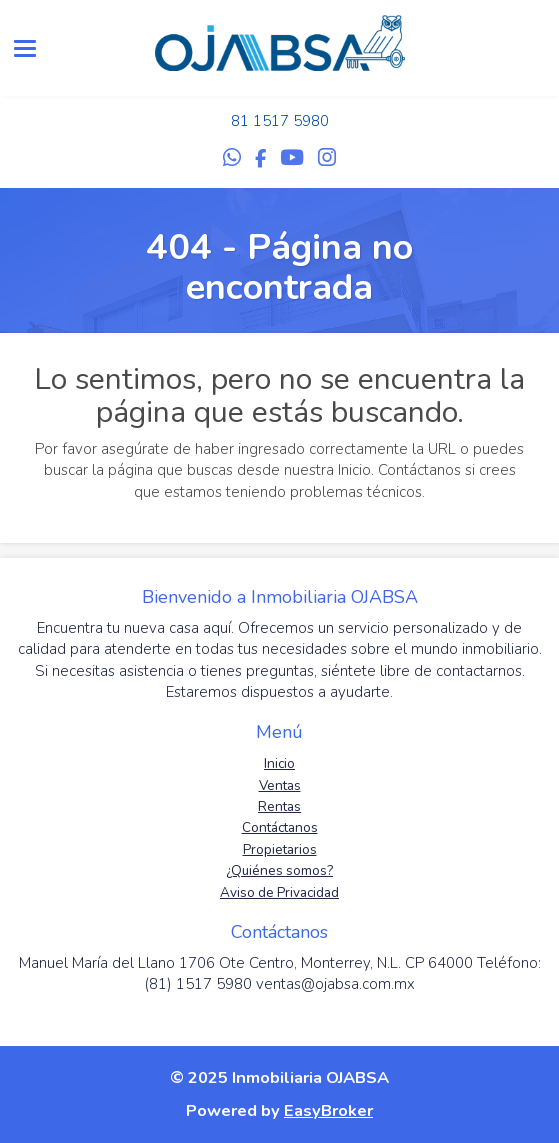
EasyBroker (328, 1110)
